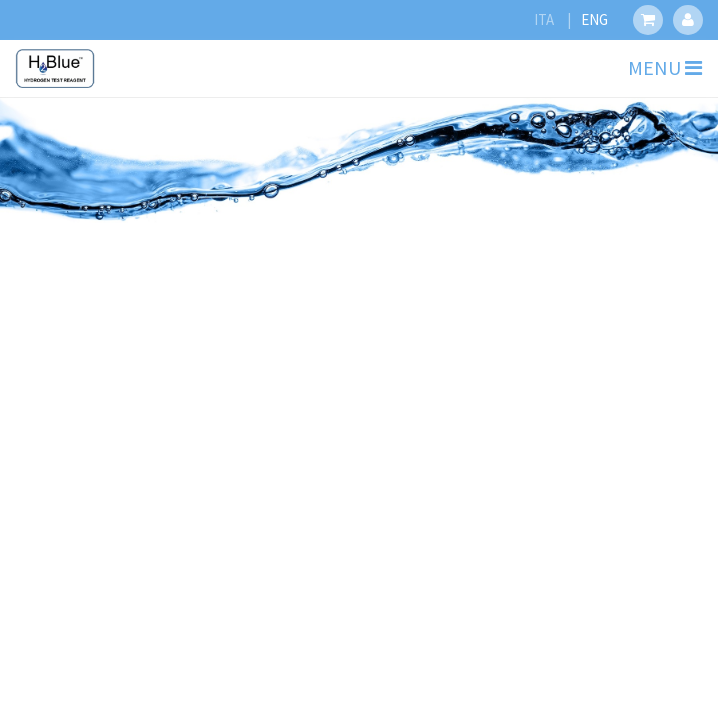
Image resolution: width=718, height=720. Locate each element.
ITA (544, 19)
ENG (594, 19)
